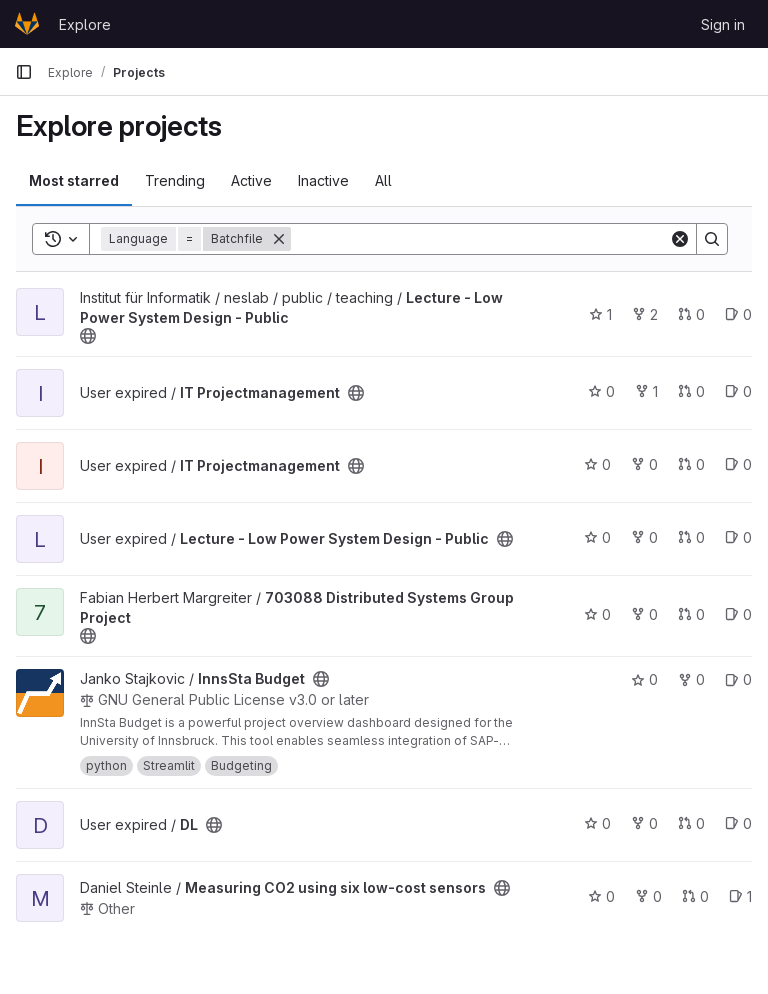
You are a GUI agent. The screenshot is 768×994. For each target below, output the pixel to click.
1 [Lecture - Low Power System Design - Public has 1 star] (600, 314)
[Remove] (279, 239)
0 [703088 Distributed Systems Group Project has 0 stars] (597, 614)
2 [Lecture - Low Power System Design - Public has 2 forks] (645, 314)
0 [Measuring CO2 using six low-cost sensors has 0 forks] (648, 896)
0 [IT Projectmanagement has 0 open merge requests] (691, 391)
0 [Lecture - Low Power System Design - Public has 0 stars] (597, 537)
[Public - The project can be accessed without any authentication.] (88, 336)
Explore (85, 24)
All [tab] (383, 180)
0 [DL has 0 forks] (644, 823)
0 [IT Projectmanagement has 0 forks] (644, 464)
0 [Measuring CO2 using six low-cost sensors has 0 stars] (601, 896)
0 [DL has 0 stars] (597, 823)
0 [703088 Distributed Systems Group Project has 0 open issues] (738, 614)
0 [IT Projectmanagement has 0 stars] (601, 391)
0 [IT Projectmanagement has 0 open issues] (738, 391)
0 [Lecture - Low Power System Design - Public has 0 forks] (644, 537)
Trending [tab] (175, 180)
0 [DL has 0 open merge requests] (691, 823)
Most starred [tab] (74, 180)
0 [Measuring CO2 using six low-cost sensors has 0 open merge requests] (695, 896)
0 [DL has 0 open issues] (738, 823)
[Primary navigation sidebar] (24, 72)
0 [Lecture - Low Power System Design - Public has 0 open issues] (738, 314)
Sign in (723, 24)
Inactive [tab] (323, 180)
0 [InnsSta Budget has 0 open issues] (738, 679)
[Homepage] (27, 24)
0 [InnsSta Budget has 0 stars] (644, 679)
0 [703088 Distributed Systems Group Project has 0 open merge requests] (691, 614)
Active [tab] (251, 180)
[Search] (480, 239)
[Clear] (680, 239)
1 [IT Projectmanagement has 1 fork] (646, 391)
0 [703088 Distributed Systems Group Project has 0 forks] (644, 614)
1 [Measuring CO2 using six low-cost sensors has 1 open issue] (740, 896)
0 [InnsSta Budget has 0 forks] (691, 679)
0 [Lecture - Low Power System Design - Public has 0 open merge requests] (691, 314)
